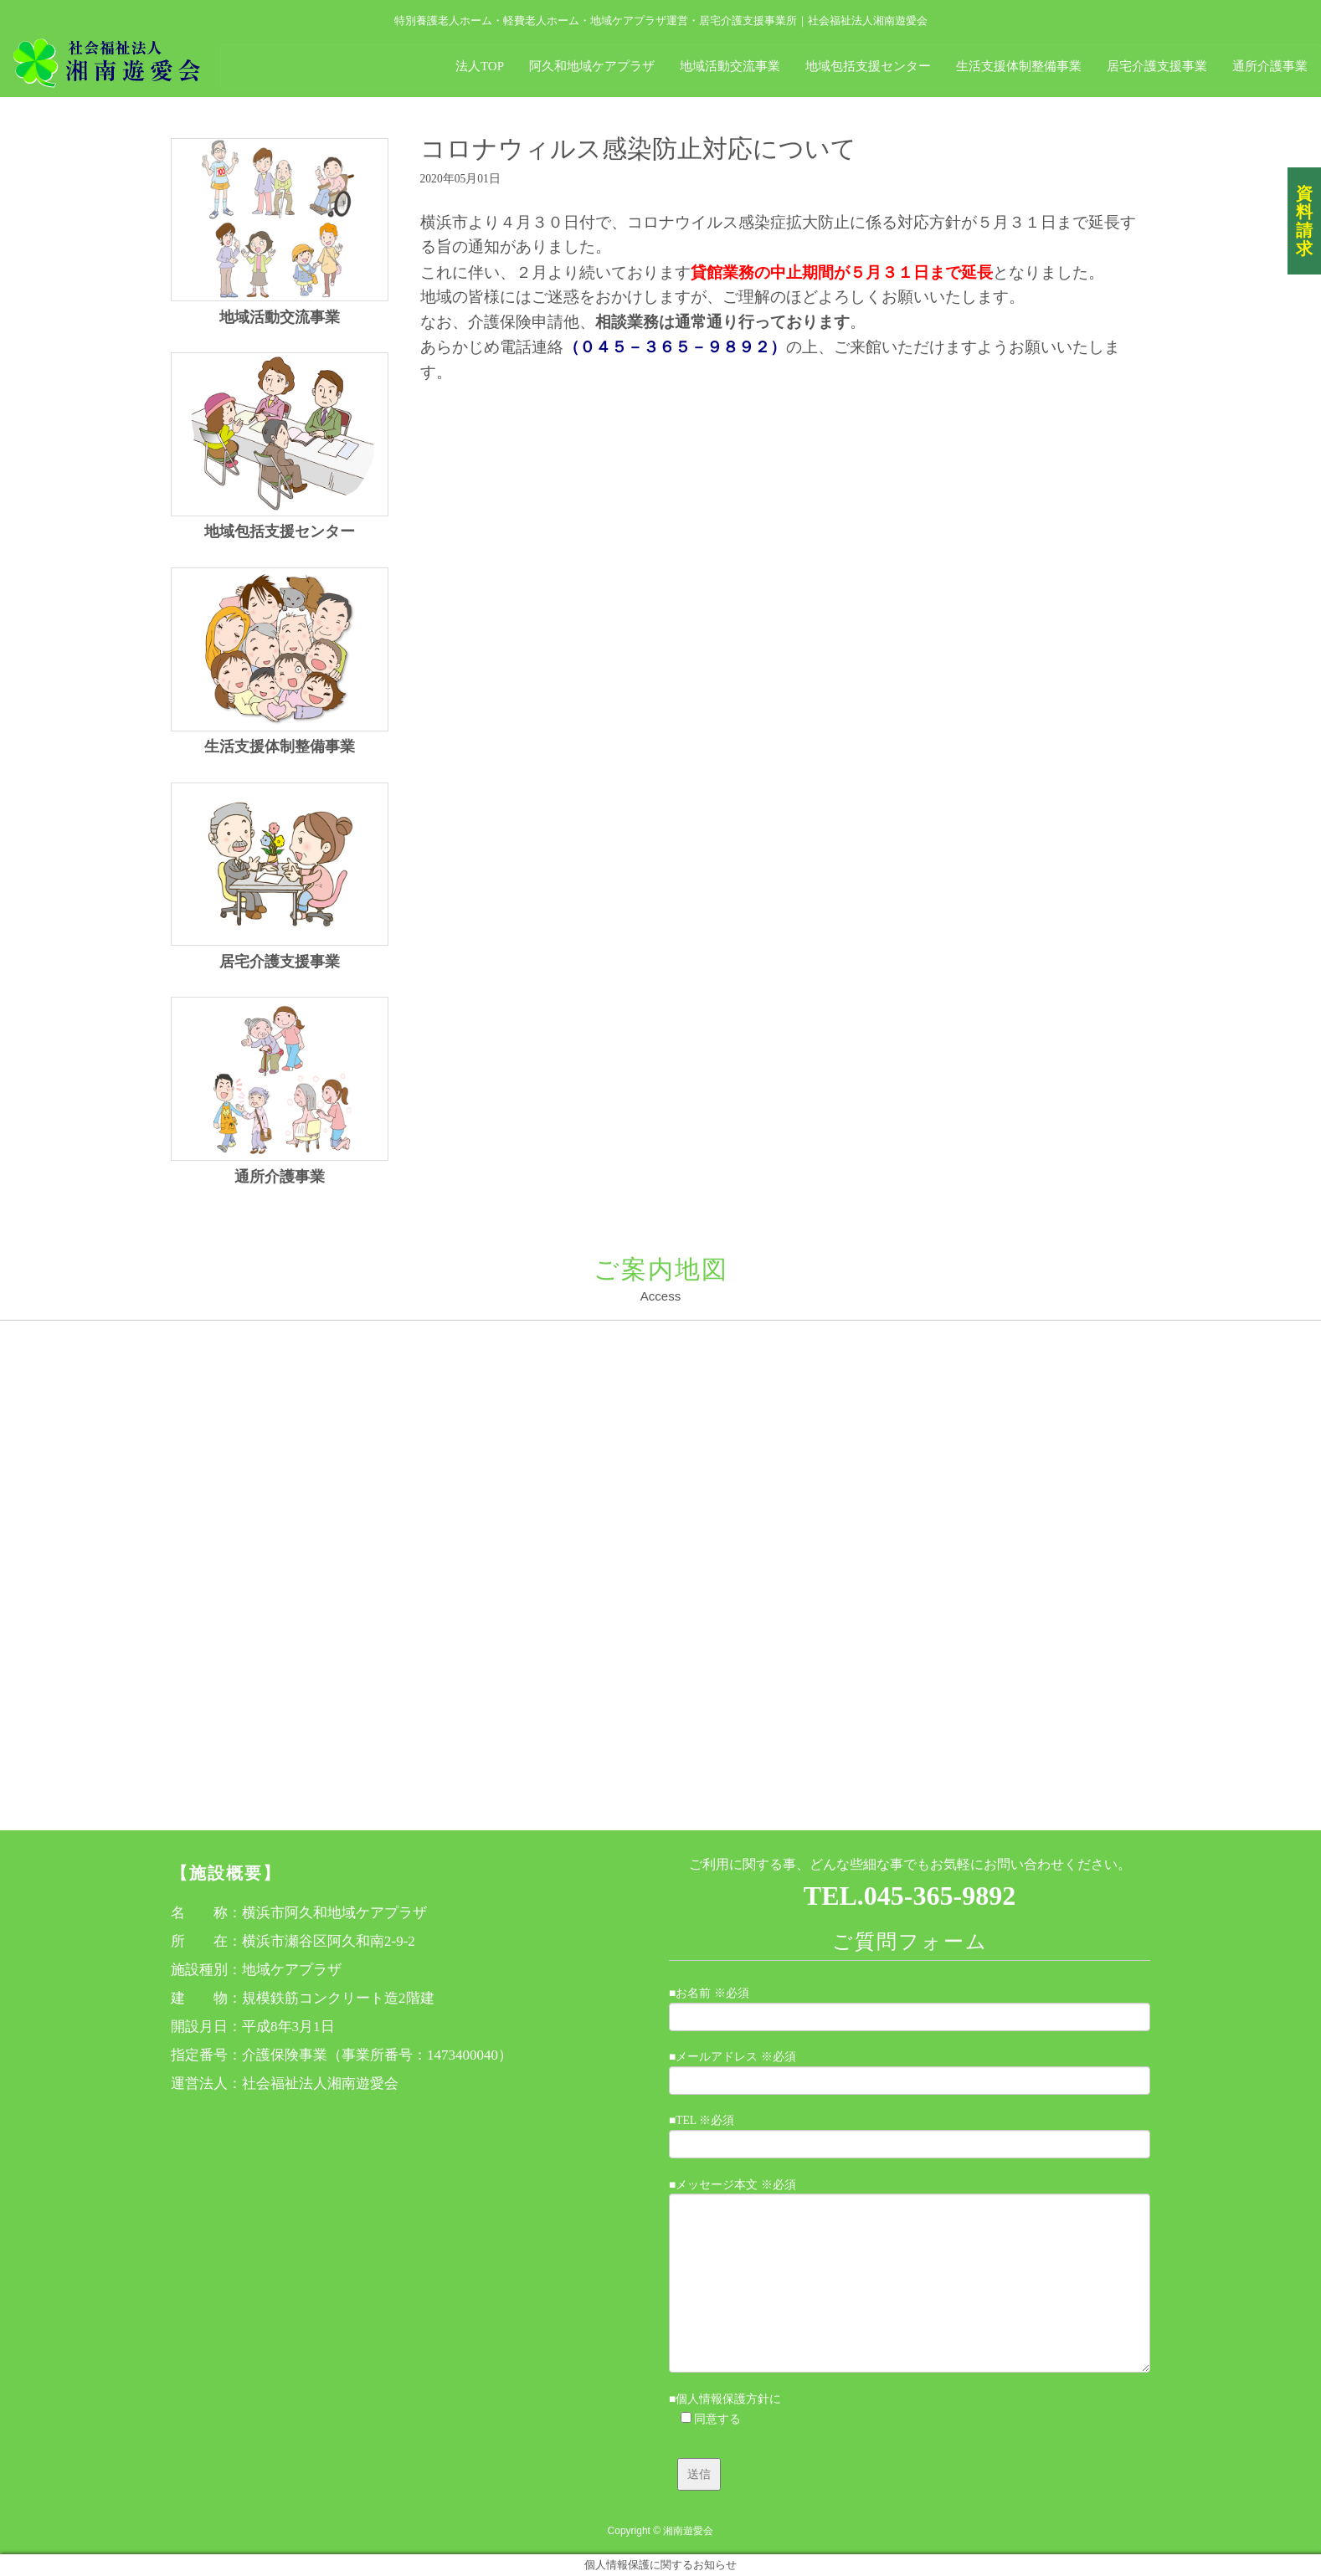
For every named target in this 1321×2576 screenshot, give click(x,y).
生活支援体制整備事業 (279, 746)
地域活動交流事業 (279, 317)
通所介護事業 (279, 1176)
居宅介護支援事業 (279, 961)
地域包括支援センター (279, 531)
